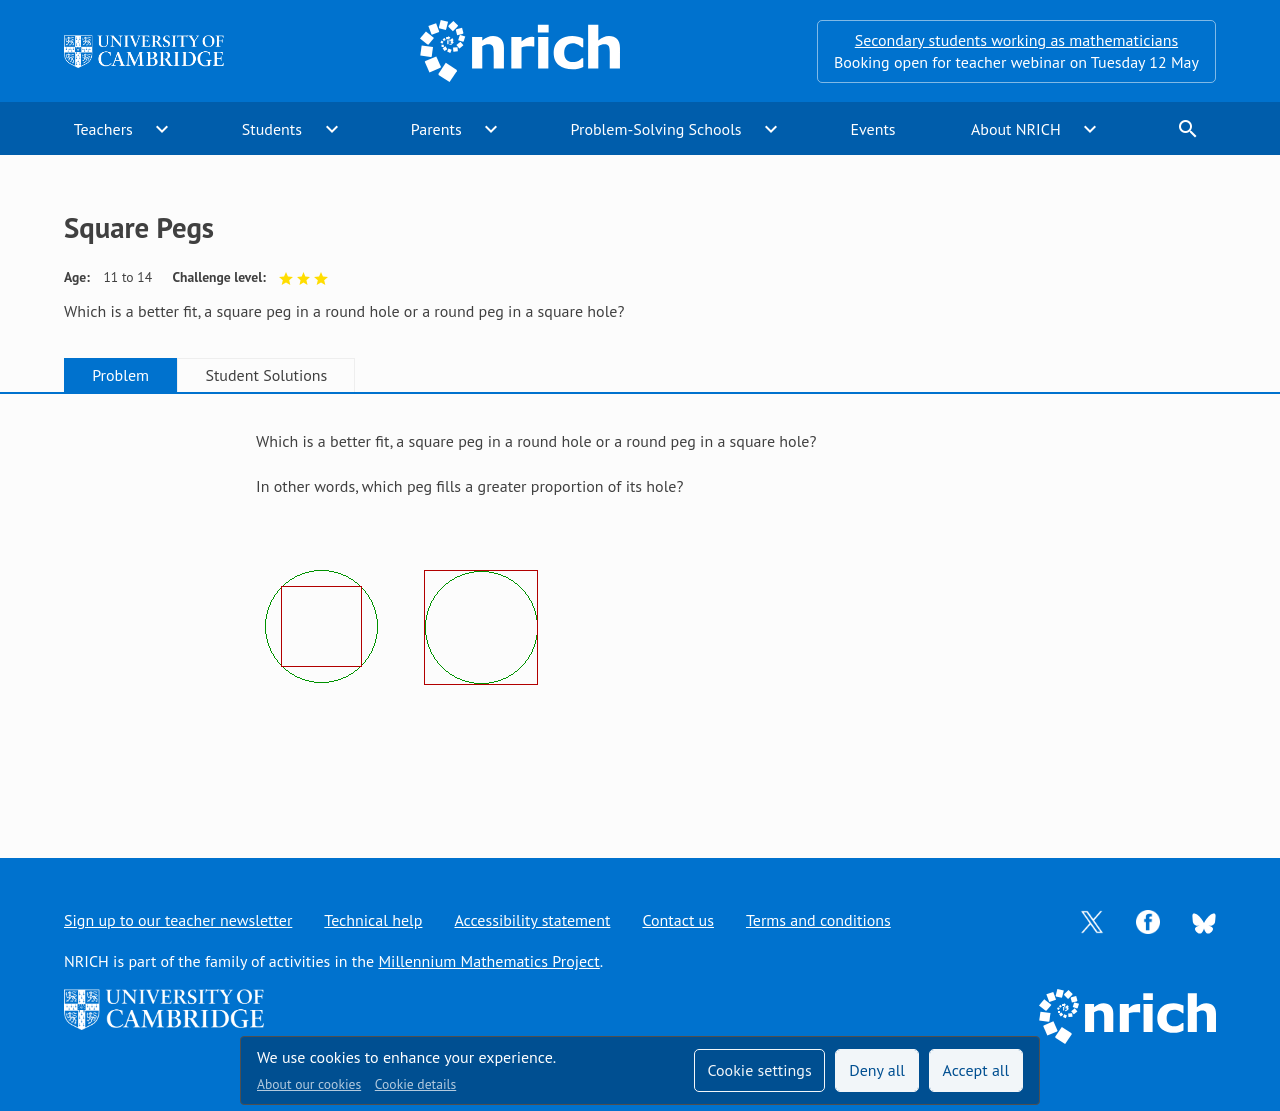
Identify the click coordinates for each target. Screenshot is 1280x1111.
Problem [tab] (120, 375)
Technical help (373, 920)
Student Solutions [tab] (266, 375)
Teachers (103, 129)
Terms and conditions (818, 920)
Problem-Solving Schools (656, 129)
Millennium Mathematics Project (488, 961)
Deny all (877, 1070)
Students (272, 129)
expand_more (162, 129)
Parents (436, 129)
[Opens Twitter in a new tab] (1092, 920)
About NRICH (1016, 129)
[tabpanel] (640, 606)
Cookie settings (759, 1070)
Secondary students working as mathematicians (1016, 40)
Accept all (976, 1070)
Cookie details (415, 1084)
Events (872, 129)
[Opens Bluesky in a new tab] (1204, 921)
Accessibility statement (532, 920)
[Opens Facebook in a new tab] (1148, 920)
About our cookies (309, 1084)
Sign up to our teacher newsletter (178, 920)
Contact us (678, 920)
